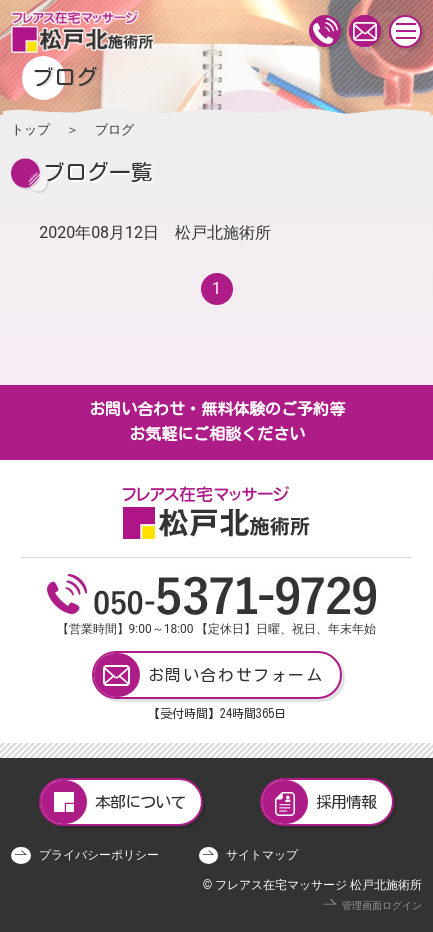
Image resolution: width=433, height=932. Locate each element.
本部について (113, 802)
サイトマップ (262, 855)
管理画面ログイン (382, 905)
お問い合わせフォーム (209, 675)
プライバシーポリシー (99, 855)
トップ (30, 129)
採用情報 (319, 802)
